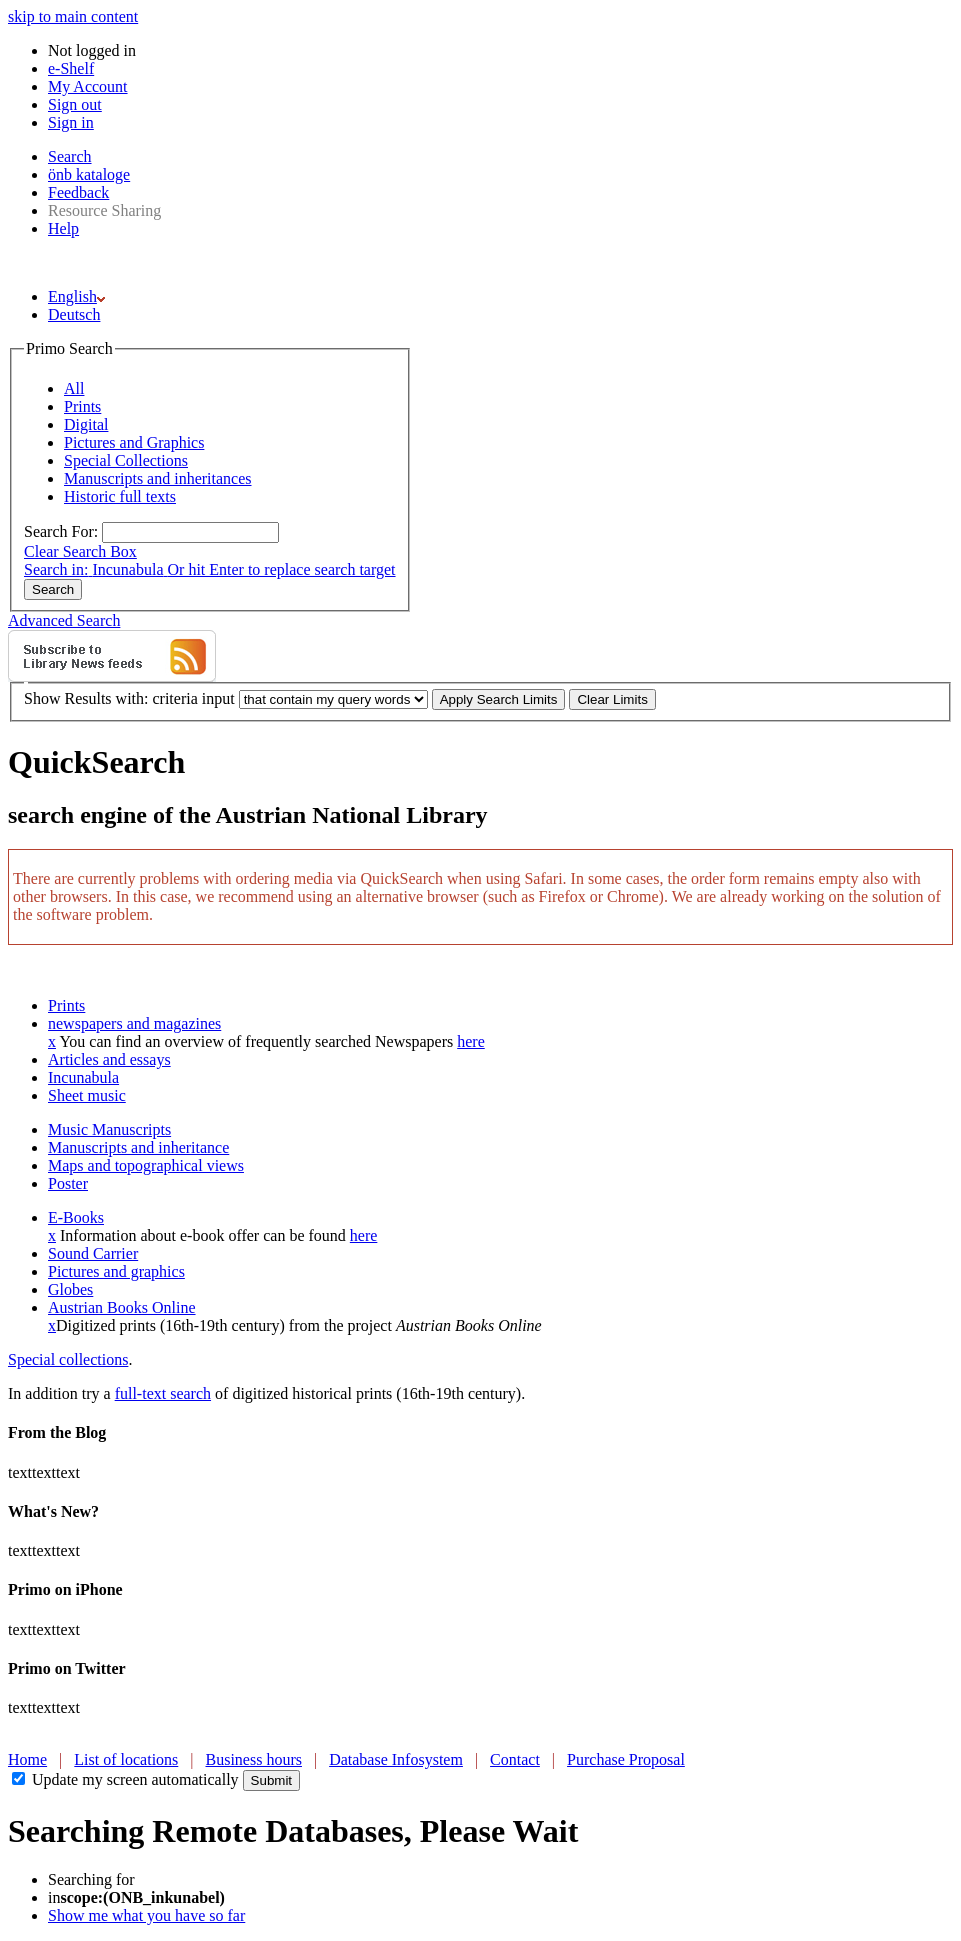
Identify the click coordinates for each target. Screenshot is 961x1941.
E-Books (76, 1217)
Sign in (71, 122)
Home (27, 1759)
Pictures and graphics (116, 1271)
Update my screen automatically (135, 1779)
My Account (88, 86)
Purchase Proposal (626, 1759)
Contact (515, 1759)
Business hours (254, 1759)
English (76, 296)
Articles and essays (109, 1059)
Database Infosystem (396, 1759)
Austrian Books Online (122, 1307)
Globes (70, 1289)
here (471, 1041)
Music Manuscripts (109, 1129)
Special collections (68, 1359)
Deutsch (74, 314)
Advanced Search (64, 620)
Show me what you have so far (146, 1915)
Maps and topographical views (146, 1165)
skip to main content (73, 16)
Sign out (75, 104)
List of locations (126, 1759)
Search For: (61, 531)
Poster (68, 1183)
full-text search (163, 1393)
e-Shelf (71, 68)
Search (70, 156)
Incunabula (83, 1077)
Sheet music (87, 1095)
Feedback (78, 192)
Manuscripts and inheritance (138, 1147)
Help (63, 228)
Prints (66, 1005)
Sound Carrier (93, 1253)
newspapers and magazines (134, 1023)
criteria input (193, 698)
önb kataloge (89, 174)
